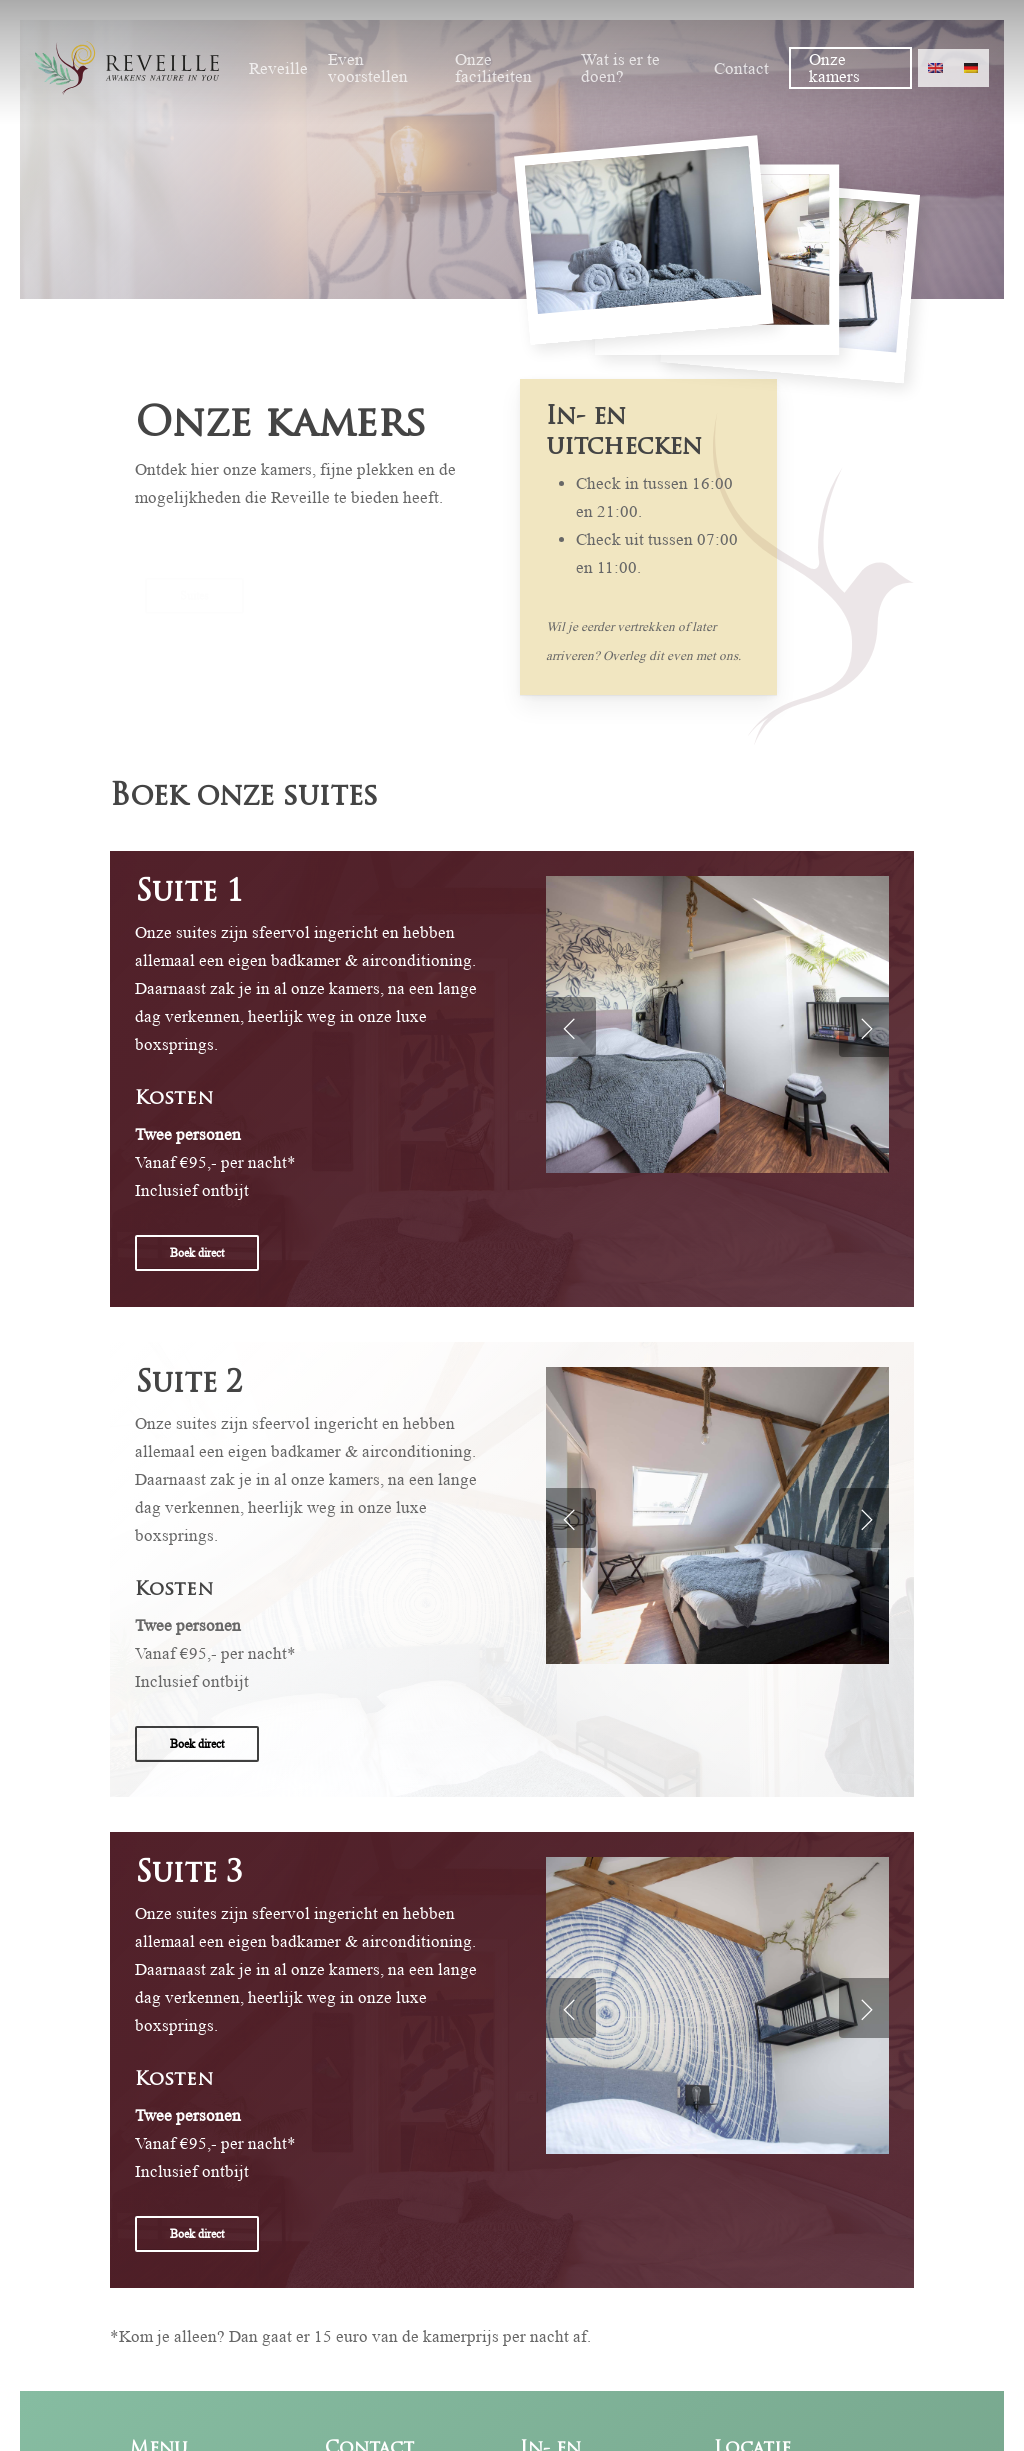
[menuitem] (936, 68)
